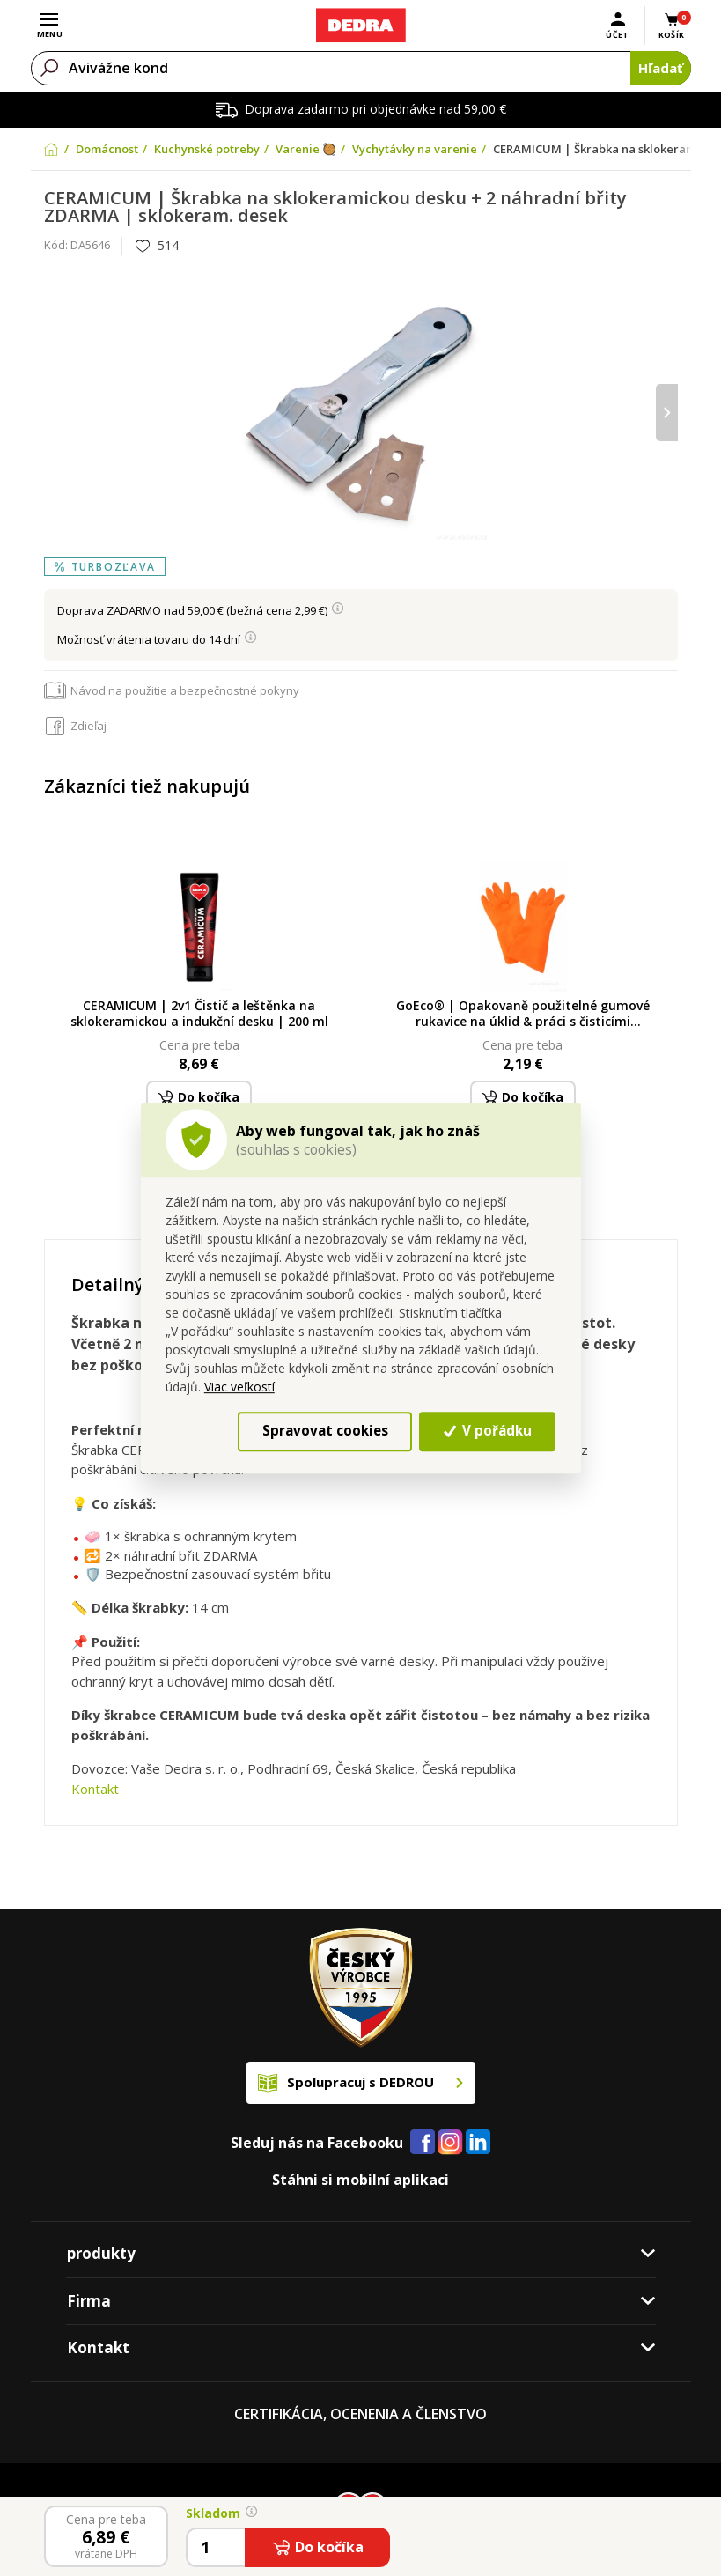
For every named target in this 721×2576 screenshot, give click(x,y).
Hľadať (660, 68)
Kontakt (95, 1788)
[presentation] (667, 412)
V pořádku (488, 1431)
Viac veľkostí (239, 1387)
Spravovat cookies (325, 1431)
